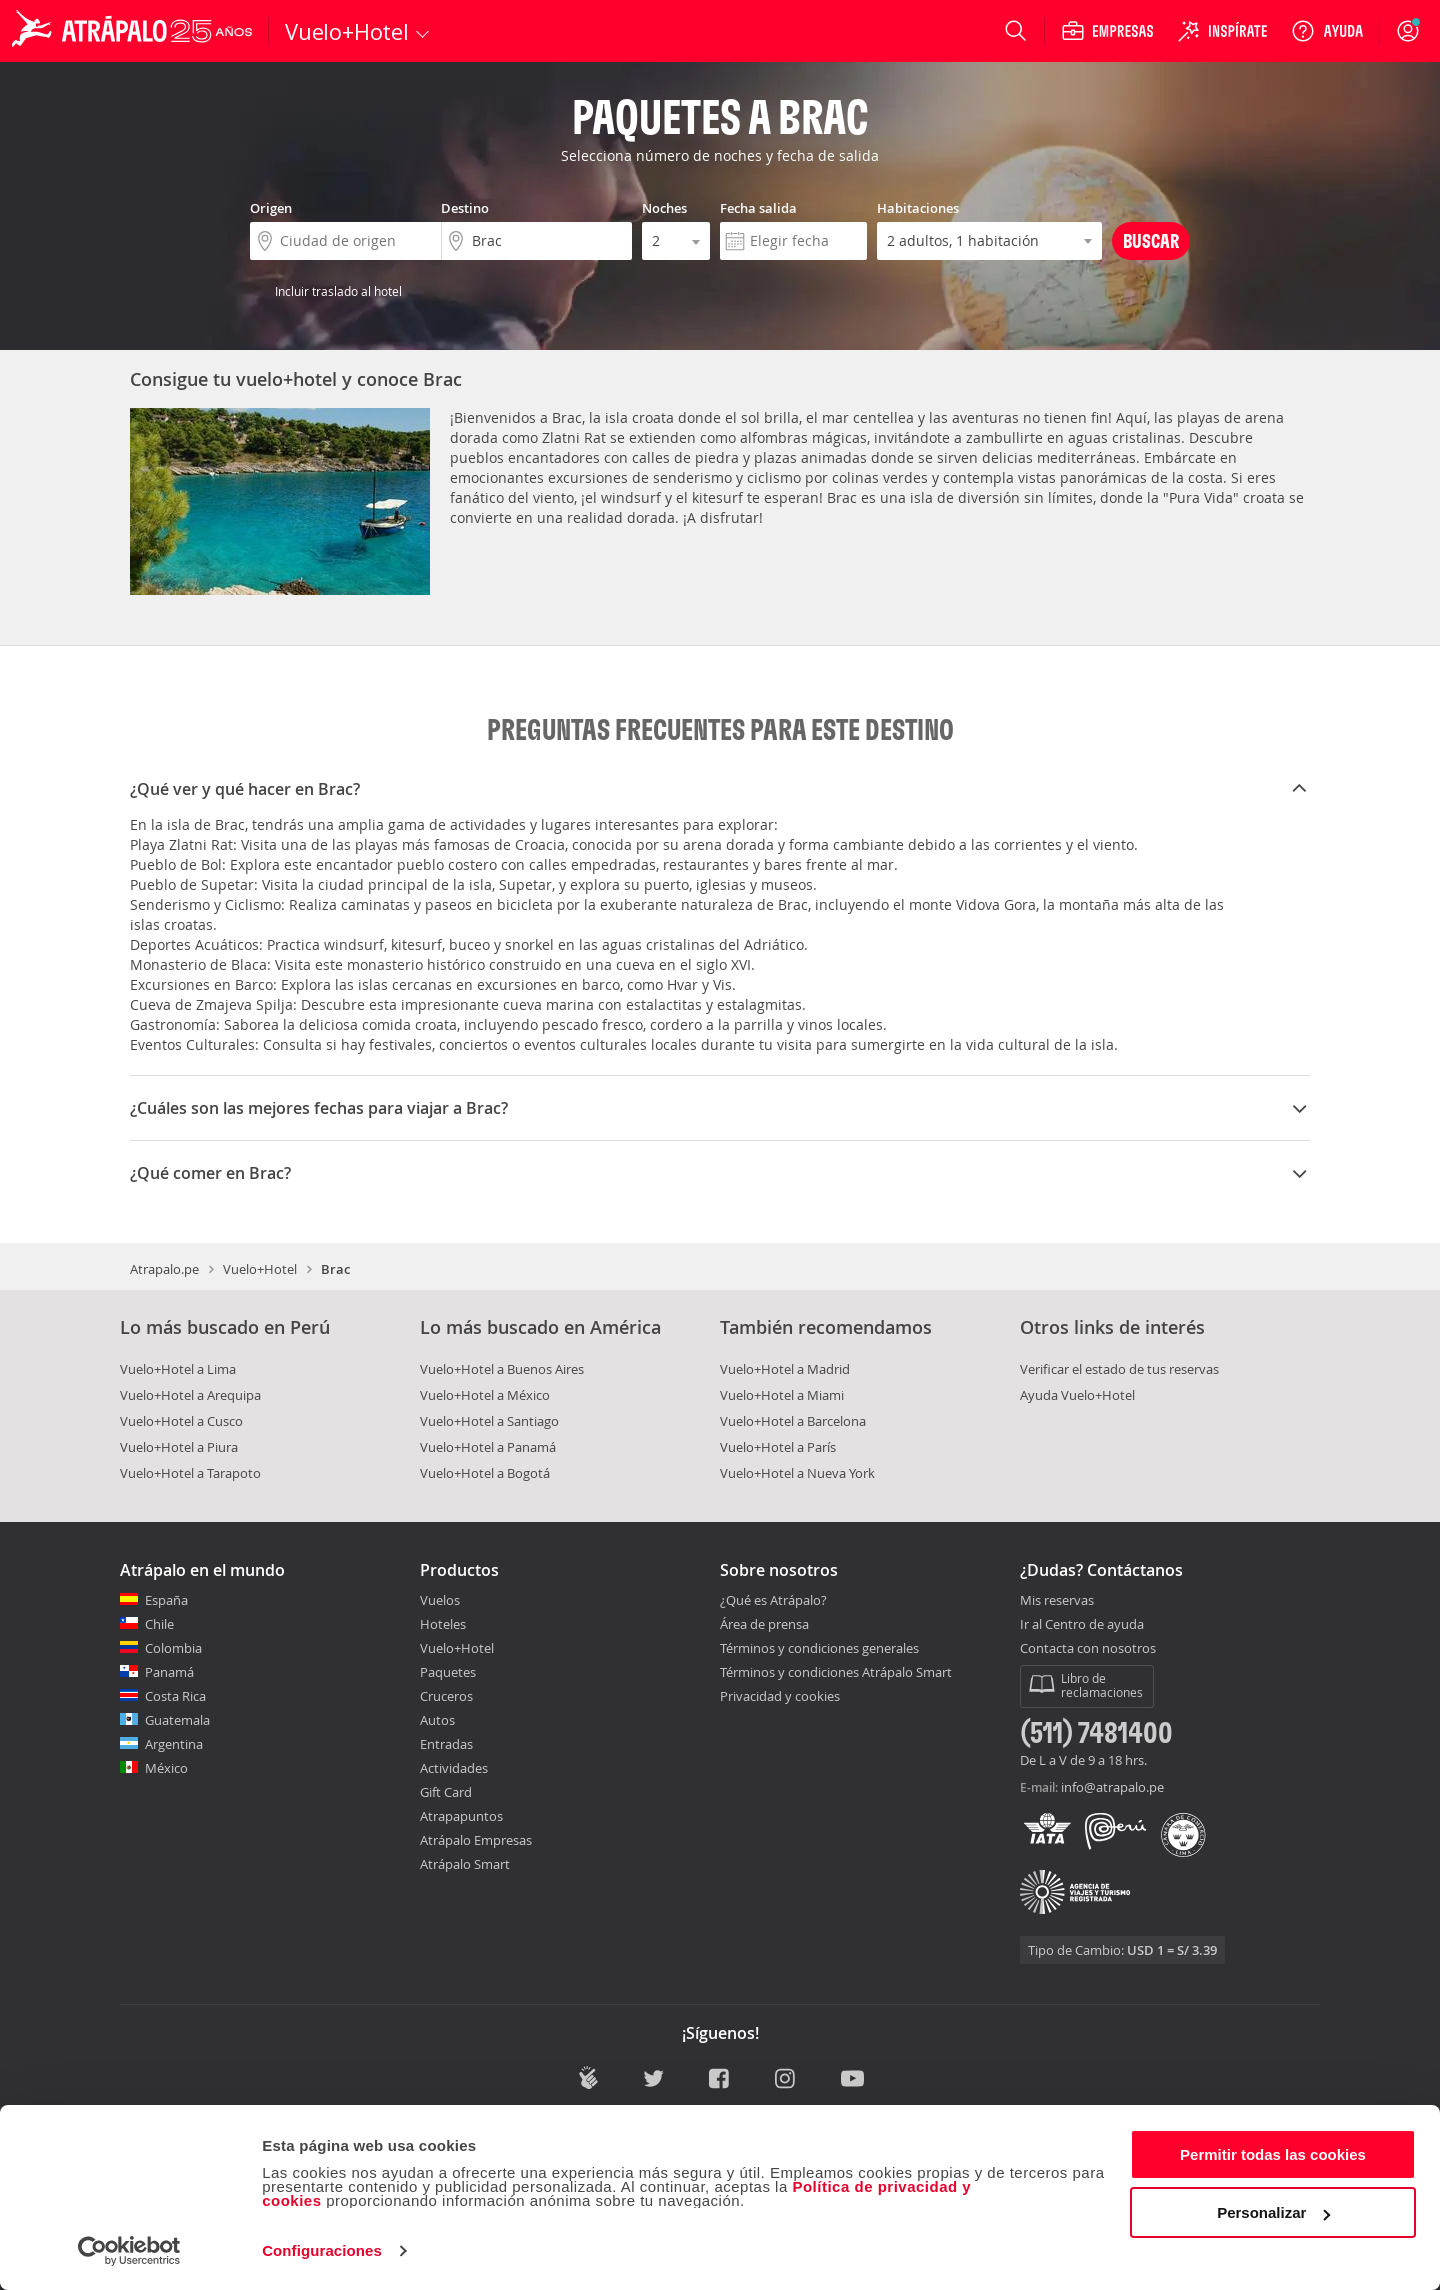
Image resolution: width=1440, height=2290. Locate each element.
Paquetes (448, 1672)
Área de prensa (764, 1624)
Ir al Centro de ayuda (1082, 1625)
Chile (159, 1624)
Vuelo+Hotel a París (778, 1447)
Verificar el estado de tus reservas (1119, 1369)
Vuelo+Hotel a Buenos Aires (502, 1369)
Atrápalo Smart (465, 1864)
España (166, 1600)
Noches (664, 208)
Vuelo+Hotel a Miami (782, 1395)
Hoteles (443, 1624)
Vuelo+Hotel (260, 1269)
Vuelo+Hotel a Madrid (785, 1369)
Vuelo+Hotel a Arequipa (190, 1395)
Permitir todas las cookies (1273, 2154)
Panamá (169, 1672)
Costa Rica (175, 1696)
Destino (465, 208)
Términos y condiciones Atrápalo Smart (836, 1672)
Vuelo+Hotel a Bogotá (485, 1473)
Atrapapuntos (461, 1816)
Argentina (174, 1744)
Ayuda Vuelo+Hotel (1077, 1395)
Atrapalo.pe (164, 1269)
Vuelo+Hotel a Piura (179, 1447)
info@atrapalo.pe (1112, 1787)
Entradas (446, 1744)
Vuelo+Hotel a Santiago (489, 1421)
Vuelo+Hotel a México (485, 1395)
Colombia (173, 1648)
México (166, 1768)
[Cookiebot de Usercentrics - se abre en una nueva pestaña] (129, 2251)
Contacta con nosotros (1088, 1649)
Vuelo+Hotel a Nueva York (797, 1473)
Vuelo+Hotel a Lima (178, 1369)
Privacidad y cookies (780, 1696)
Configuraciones (322, 2250)
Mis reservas (1057, 1601)
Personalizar (1273, 2212)
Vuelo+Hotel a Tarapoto (190, 1473)
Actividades (454, 1768)
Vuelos (440, 1600)
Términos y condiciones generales (819, 1648)
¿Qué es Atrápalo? (773, 1600)
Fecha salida (758, 208)
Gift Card (446, 1792)
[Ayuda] (1327, 31)
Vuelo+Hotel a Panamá (488, 1447)
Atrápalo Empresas (476, 1840)
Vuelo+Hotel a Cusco (181, 1421)
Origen (271, 208)
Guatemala (177, 1720)
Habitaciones (918, 208)
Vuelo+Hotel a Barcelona (793, 1421)
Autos (437, 1720)
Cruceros (446, 1696)
